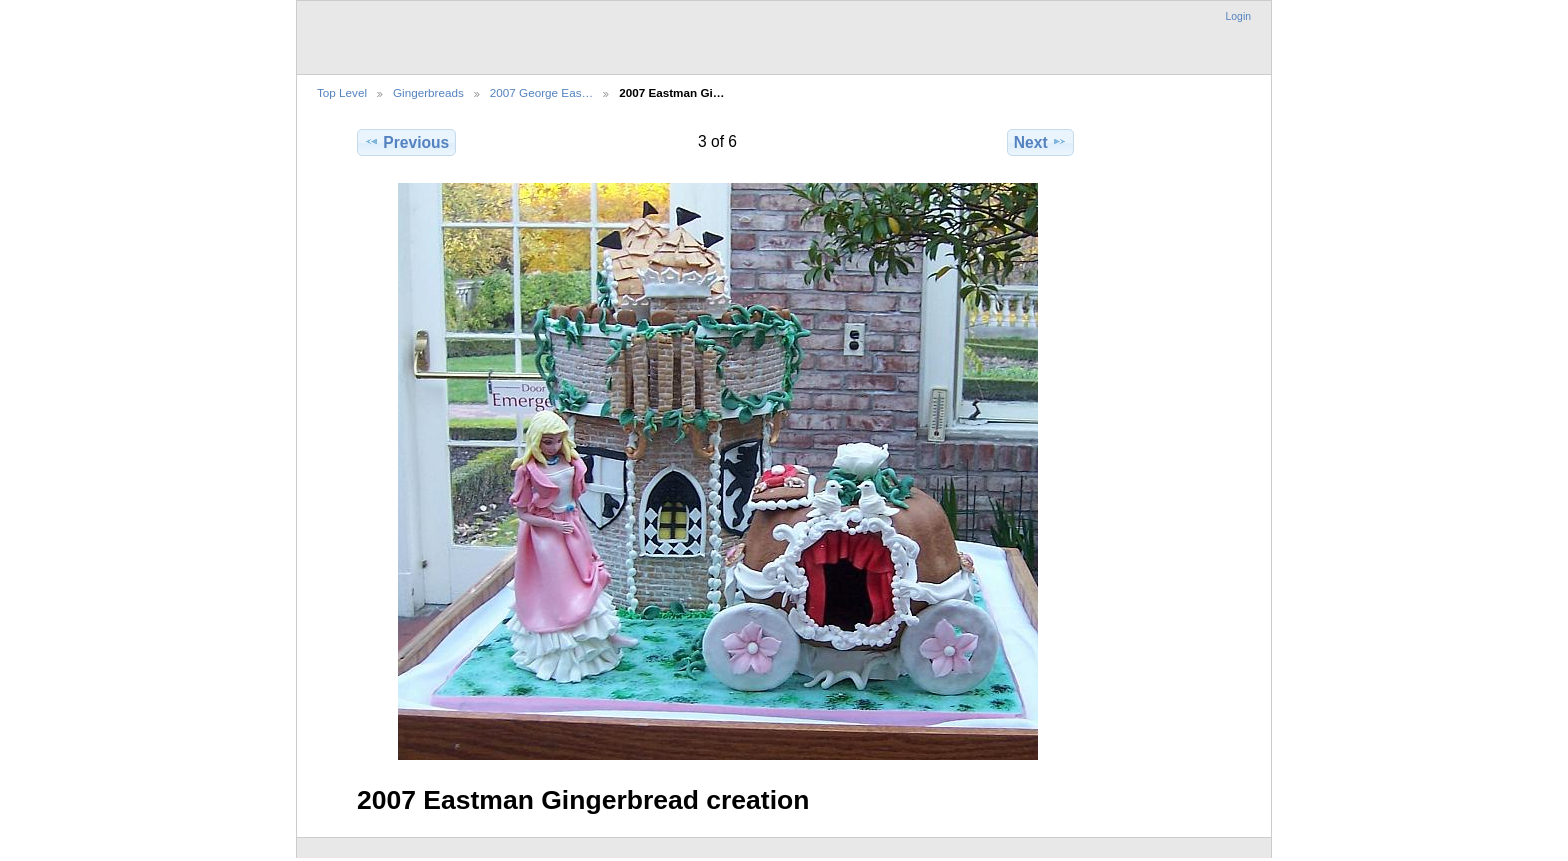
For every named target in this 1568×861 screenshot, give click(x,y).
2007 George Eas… (541, 92)
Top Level (342, 92)
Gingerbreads (428, 92)
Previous (406, 142)
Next (1040, 142)
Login (1238, 16)
